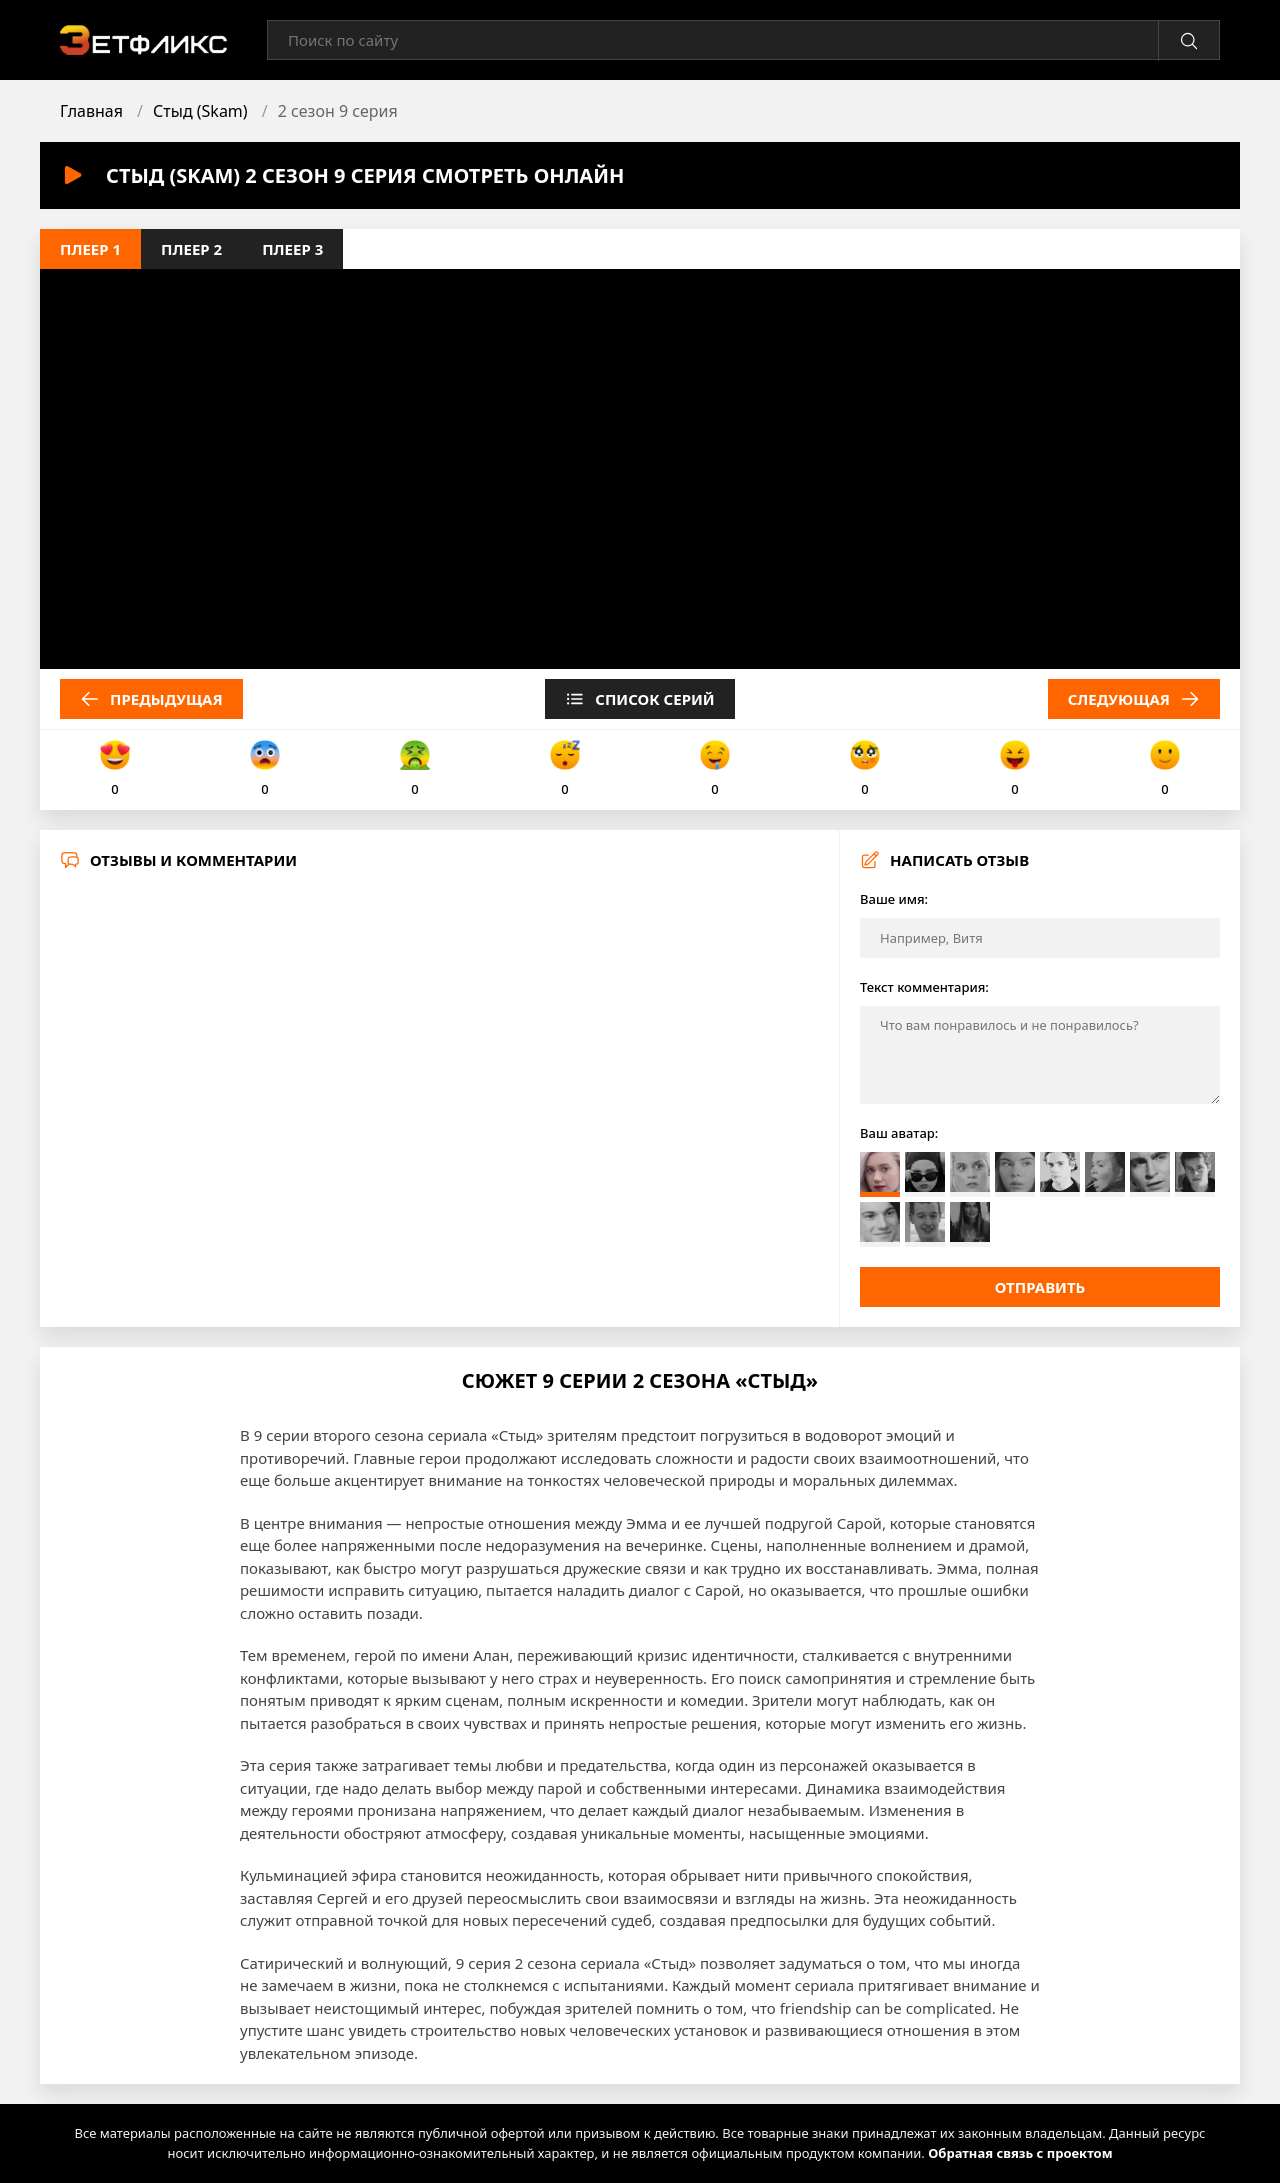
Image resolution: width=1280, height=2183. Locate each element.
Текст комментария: (924, 987)
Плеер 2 (191, 249)
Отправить (1040, 1287)
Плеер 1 (90, 249)
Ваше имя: (894, 899)
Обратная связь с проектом (1020, 2153)
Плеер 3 (292, 249)
